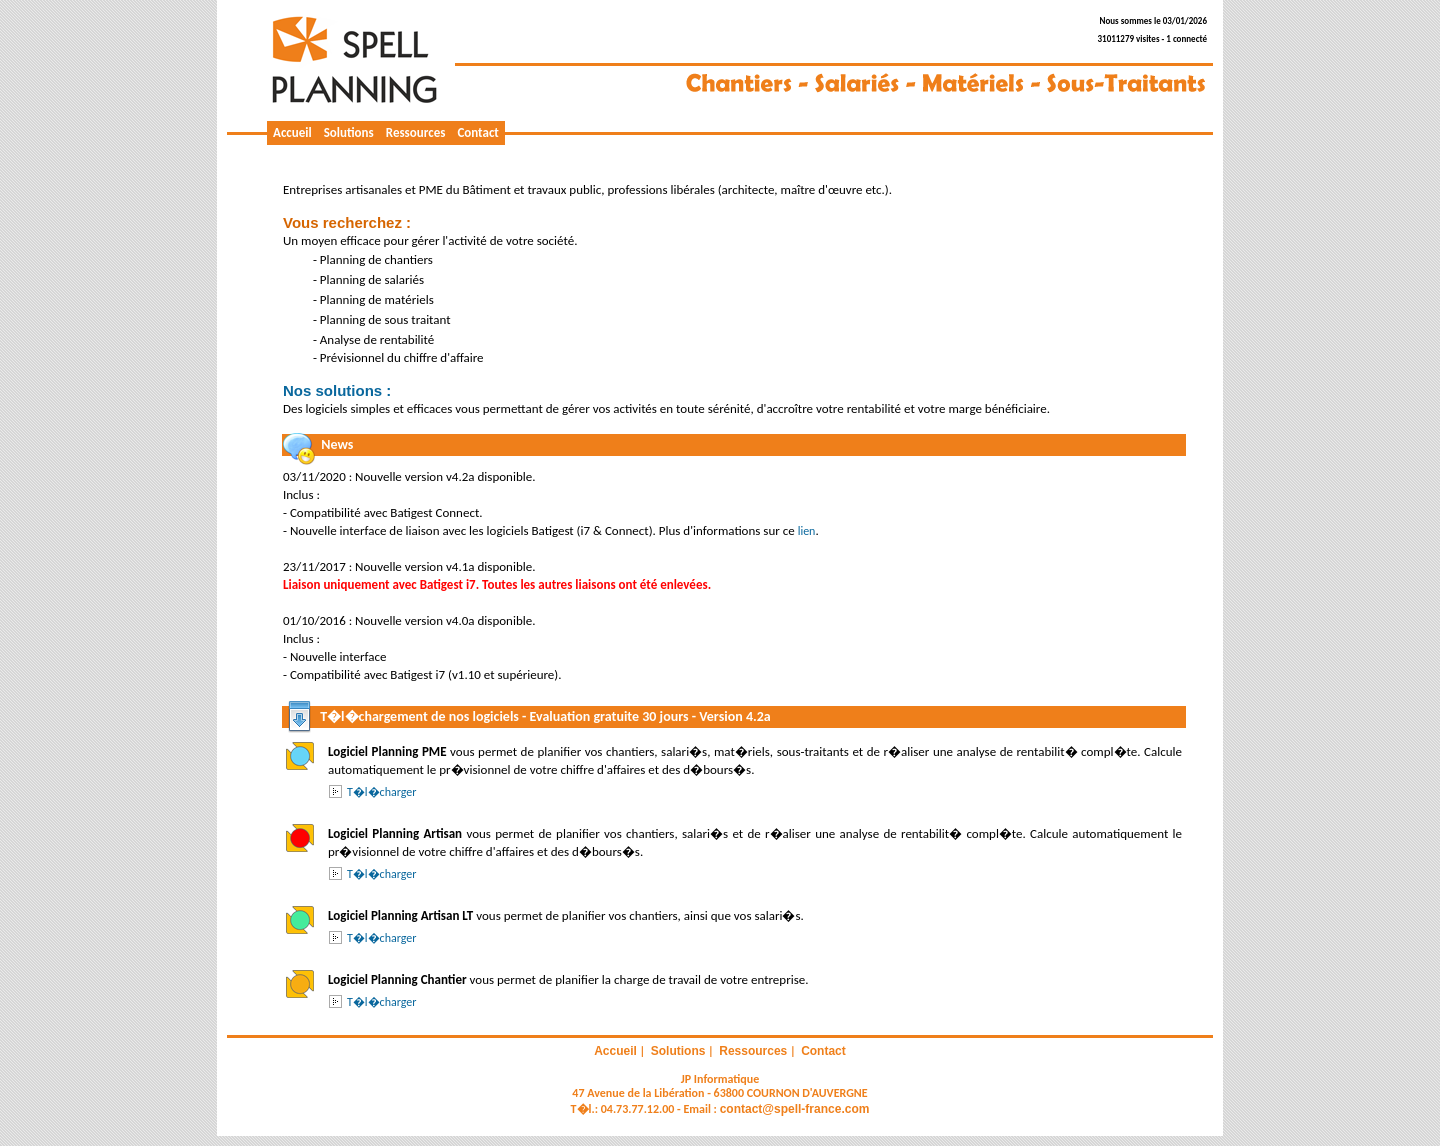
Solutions (349, 132)
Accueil (292, 132)
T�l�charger (381, 792)
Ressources (416, 132)
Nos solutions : (337, 390)
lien (807, 531)
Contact (477, 132)
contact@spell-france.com (795, 1109)
